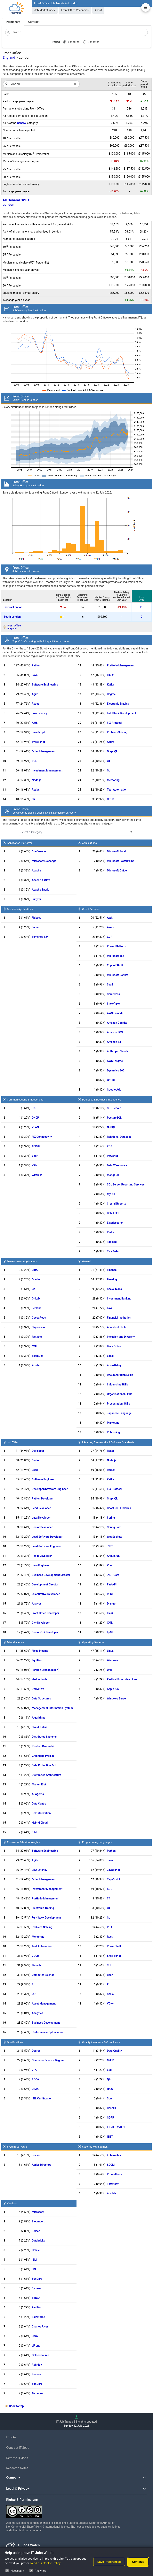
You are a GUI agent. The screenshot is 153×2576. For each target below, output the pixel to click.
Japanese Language (119, 1413)
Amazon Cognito (117, 1022)
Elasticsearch (115, 1222)
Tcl (109, 1965)
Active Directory (41, 2164)
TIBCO (36, 2297)
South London (12, 616)
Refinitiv (37, 2364)
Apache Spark (40, 889)
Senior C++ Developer (45, 1632)
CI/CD (110, 799)
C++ (109, 761)
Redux (35, 789)
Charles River (40, 2326)
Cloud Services (91, 909)
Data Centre (39, 1803)
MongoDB (113, 1175)
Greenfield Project (43, 1755)
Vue (109, 1565)
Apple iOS (113, 1688)
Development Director (45, 1584)
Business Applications (20, 909)
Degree (111, 694)
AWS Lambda (115, 1013)
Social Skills (114, 1289)
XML (110, 1622)
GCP (109, 936)
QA (109, 2079)
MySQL (111, 1194)
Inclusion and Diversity (121, 1336)
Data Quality (114, 2050)
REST (110, 1594)
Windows (112, 1660)
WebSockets (114, 1536)
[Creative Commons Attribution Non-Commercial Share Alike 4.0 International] (64, 2510)
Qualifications (15, 2042)
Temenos (37, 2393)
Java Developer (41, 1517)
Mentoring (113, 780)
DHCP (35, 1117)
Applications (89, 842)
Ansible (111, 2193)
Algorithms (38, 1717)
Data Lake (113, 1213)
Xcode (35, 1365)
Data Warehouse (117, 1165)
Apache (36, 870)
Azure (110, 741)
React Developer (42, 1555)
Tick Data (112, 1251)
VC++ (110, 2003)
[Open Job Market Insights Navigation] (145, 7)
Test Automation (117, 789)
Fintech (36, 1965)
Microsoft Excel (116, 851)
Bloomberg (38, 2221)
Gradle (36, 1279)
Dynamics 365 (115, 1070)
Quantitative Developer (46, 1594)
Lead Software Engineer (46, 1546)
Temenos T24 (40, 936)
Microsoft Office (117, 870)
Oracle (36, 2250)
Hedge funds (39, 1679)
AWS (35, 722)
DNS (34, 1108)
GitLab (36, 1298)
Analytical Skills (116, 1327)
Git (33, 1289)
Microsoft (38, 2211)
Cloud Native (39, 1727)
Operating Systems (93, 1642)
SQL (34, 761)
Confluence (39, 851)
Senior (36, 1460)
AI (33, 1984)
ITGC (110, 2088)
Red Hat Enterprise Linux (122, 1679)
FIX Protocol (114, 722)
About (98, 10)
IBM (34, 2259)
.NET (110, 1546)
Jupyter (36, 899)
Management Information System (52, 1708)
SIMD (35, 1832)
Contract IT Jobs (17, 2448)
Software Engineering (45, 684)
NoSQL (111, 1127)
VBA (109, 1927)
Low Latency (39, 713)
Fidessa (36, 917)
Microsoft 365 (115, 955)
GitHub (111, 1080)
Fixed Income (40, 1650)
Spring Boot (114, 1527)
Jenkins (36, 1308)
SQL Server (114, 1108)
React (35, 703)
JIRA (35, 1269)
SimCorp (37, 2383)
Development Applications (22, 1261)
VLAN (35, 1127)
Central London (13, 607)
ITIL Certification (42, 2098)
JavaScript (38, 732)
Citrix (35, 2336)
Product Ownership (43, 1746)
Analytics (37, 2013)
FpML (110, 1632)
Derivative (38, 1688)
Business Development (46, 2022)
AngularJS (113, 1555)
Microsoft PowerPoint (120, 860)
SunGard (37, 2278)
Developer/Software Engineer (50, 1489)
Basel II (111, 2108)
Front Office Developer (45, 1613)
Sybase (36, 2288)
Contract (33, 22)
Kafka (110, 684)
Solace (36, 2231)
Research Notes (17, 2468)
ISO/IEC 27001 (116, 2127)
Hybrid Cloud (40, 1822)
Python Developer (42, 1498)
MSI (34, 1346)
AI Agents (38, 1794)
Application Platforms (19, 842)
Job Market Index (44, 10)
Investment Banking (119, 1298)
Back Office (114, 1346)
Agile (35, 694)
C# (33, 799)
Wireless (37, 1175)
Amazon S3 (114, 1041)
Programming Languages (97, 1842)
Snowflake (113, 1003)
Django (111, 1603)
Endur (35, 927)
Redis (110, 1232)
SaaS (110, 984)
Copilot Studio (115, 965)
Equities (37, 1660)
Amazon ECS (115, 1032)
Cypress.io (38, 1327)
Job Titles (13, 1442)
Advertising (114, 1365)
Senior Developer (42, 1527)
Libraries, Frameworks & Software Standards (108, 1442)
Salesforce (38, 2317)
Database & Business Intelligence (101, 1099)
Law (109, 1308)
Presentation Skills (118, 1403)
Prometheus (114, 2174)
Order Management (43, 751)
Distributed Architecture (46, 1774)
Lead (35, 1469)
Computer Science (43, 1974)
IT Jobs (11, 2437)
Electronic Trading (118, 703)
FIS (34, 2269)
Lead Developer (41, 1508)
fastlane (37, 1336)
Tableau (112, 1241)
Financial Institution (119, 1317)
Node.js (36, 780)
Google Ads (114, 1089)
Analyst (36, 1603)
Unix (109, 1669)
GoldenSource (40, 2355)
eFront (36, 2345)
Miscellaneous (15, 1642)
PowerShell (114, 1946)
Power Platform (116, 946)
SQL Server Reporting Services (126, 1184)
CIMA (35, 2088)
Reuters (36, 2374)
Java (35, 675)
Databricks (38, 2240)
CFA (34, 2069)
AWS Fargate (115, 1060)
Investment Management (47, 770)
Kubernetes (114, 2155)
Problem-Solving (117, 732)
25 (141, 607)
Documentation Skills (120, 1374)
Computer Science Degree (48, 2060)
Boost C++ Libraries (119, 1508)
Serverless (113, 994)
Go (108, 770)
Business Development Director (51, 1574)
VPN (34, 1165)
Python (36, 665)
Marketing (113, 1422)
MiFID (110, 2060)
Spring (111, 1517)
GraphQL (112, 751)
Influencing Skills (117, 1384)
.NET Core (113, 1574)
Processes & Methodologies (23, 1842)
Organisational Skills (119, 1394)
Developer (38, 1450)
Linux (110, 675)
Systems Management (95, 2146)
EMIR (110, 2069)
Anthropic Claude (117, 1051)
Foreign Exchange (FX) (45, 1669)
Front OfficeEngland (14, 627)
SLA (109, 2098)
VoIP (35, 1155)
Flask (110, 1613)
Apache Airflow (41, 880)
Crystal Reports (116, 1203)
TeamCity (38, 1355)
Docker (36, 2155)
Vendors (12, 2203)
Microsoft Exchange (44, 860)
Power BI (112, 1155)
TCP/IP (36, 1146)
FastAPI (112, 1584)
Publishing (113, 1432)
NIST (110, 2136)
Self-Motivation (41, 1813)
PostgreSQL (114, 1117)
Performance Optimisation (48, 2032)
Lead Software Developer (47, 1536)
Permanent (13, 22)
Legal (110, 1355)
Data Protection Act (44, 1765)
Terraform (113, 2183)
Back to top (16, 2406)
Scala (110, 1994)
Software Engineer (43, 1479)
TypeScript (38, 741)
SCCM (111, 2164)
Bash (110, 1974)
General (22, 123)
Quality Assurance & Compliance (101, 2042)
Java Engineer (40, 1565)
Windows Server (117, 1698)
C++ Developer (41, 1622)
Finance (112, 1269)
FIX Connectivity (42, 1136)
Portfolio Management (120, 665)
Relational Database (119, 1136)
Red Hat (37, 2307)
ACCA (35, 2079)
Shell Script (114, 1955)
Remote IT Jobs (17, 2458)
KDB (109, 1146)
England (9, 57)
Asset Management (44, 2003)
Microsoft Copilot (117, 975)
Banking (112, 1279)
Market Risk (39, 1784)
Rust (110, 1936)
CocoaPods (39, 1317)
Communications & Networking (25, 1099)
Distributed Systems (44, 1736)
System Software (17, 2146)
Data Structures (41, 1698)
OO (34, 1994)
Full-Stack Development (121, 713)
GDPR (110, 2117)
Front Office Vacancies (75, 10)
